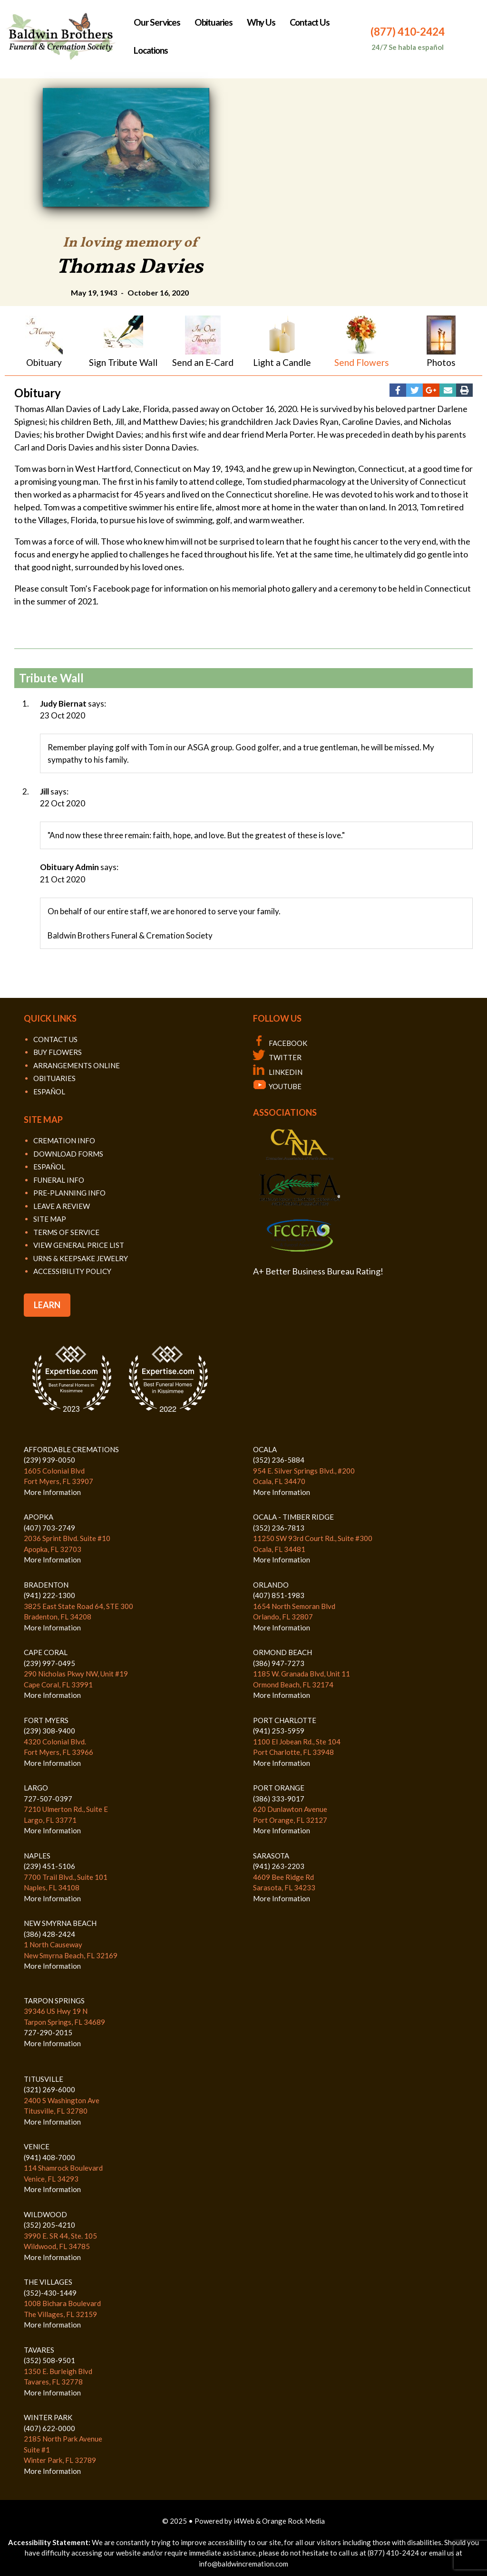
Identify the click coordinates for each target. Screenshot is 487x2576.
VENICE (36, 2146)
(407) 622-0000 (49, 2428)
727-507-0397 (48, 1798)
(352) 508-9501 (49, 2360)
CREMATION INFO (64, 1140)
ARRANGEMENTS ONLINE (76, 1065)
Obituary (44, 362)
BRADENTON (46, 1584)
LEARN (47, 1305)
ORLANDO (271, 1584)
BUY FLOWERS (57, 1052)
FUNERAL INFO (58, 1180)
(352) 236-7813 (278, 1527)
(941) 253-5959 (278, 1730)
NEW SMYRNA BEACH (60, 1923)
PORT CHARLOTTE (284, 1720)
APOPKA (38, 1517)
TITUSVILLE (43, 2079)
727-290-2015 (48, 2032)
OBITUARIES (54, 1078)
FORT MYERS (46, 1720)
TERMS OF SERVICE (66, 1232)
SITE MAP (49, 1219)
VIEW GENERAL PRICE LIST (78, 1245)
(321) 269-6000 (49, 2089)
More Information (52, 1492)
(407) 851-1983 (278, 1595)
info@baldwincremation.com (243, 2563)
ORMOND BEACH (282, 1652)
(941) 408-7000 (49, 2157)
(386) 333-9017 (278, 1798)
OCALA (265, 1449)
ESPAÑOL (49, 1091)
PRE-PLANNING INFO (69, 1192)
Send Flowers (361, 362)
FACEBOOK (280, 1043)
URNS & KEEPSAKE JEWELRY (80, 1258)
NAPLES (37, 1855)
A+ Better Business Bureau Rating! (318, 1271)
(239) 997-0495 (49, 1663)
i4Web (245, 2521)
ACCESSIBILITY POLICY (72, 1271)
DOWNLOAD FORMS (68, 1153)
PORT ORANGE (278, 1787)
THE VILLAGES (48, 2282)
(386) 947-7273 (278, 1663)
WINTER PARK (48, 2417)
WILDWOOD (45, 2214)
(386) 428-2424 (49, 1934)
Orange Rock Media (293, 2521)
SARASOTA (271, 1855)
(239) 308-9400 (49, 1730)
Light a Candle (282, 362)
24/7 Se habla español (407, 47)
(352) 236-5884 (278, 1460)
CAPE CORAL (46, 1652)
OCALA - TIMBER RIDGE (293, 1517)
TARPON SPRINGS (54, 2000)
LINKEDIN (277, 1072)
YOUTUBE (277, 1086)
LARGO (36, 1787)
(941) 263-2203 (278, 1866)
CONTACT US (55, 1039)
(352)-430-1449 (50, 2293)
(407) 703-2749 (49, 1527)
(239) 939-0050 (49, 1460)
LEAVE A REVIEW (61, 1206)
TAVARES (39, 2350)
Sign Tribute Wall (123, 362)
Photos (441, 362)
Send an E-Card (203, 362)
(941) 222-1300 (49, 1595)
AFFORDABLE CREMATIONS (71, 1449)
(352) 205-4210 (49, 2225)
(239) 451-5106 (49, 1866)
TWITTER (277, 1057)
